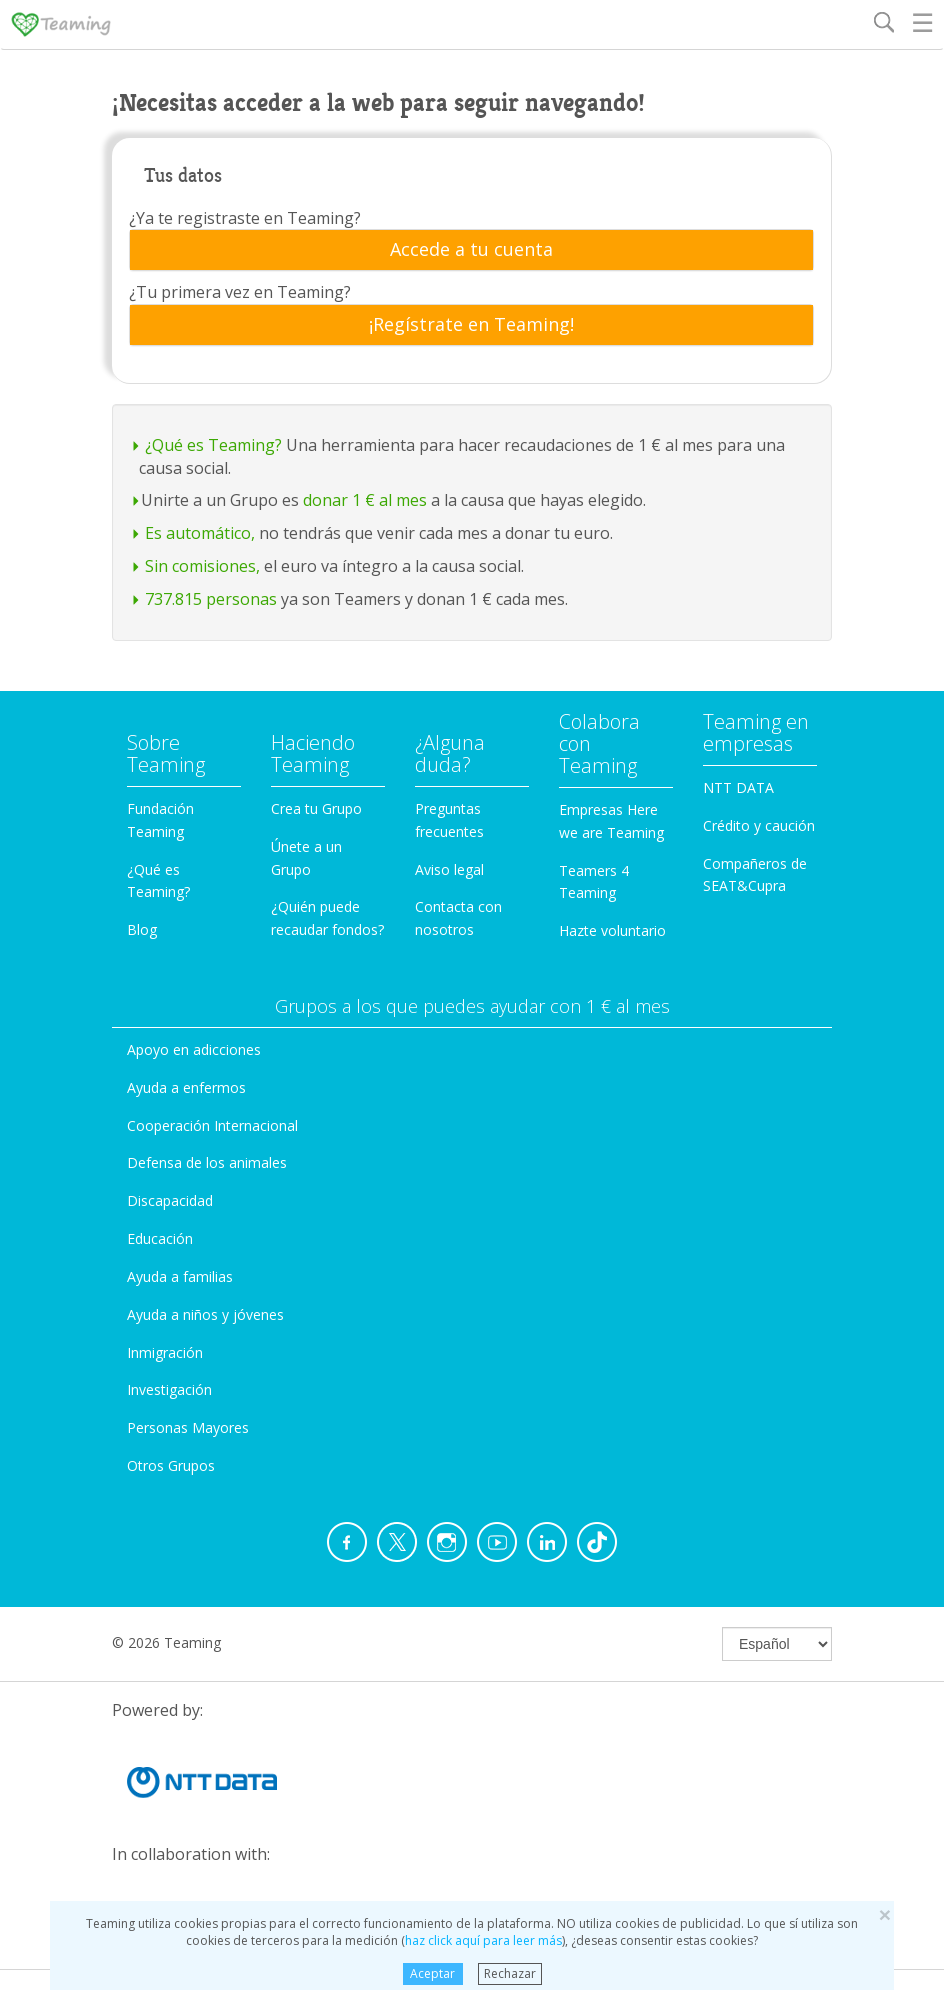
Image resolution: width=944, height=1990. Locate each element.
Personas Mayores (188, 1427)
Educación (160, 1238)
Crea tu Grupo (316, 808)
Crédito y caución (759, 825)
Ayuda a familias (180, 1276)
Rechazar (510, 1973)
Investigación (169, 1389)
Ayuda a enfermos (186, 1087)
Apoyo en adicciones (194, 1049)
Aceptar (432, 1973)
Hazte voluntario (612, 930)
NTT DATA (738, 787)
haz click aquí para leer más (483, 1940)
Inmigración (165, 1352)
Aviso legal (449, 869)
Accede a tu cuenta (471, 250)
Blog (142, 929)
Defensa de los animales (207, 1162)
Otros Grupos (171, 1465)
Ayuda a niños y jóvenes (205, 1314)
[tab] (471, 250)
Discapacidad (170, 1200)
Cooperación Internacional (212, 1125)
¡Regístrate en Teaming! (471, 325)
